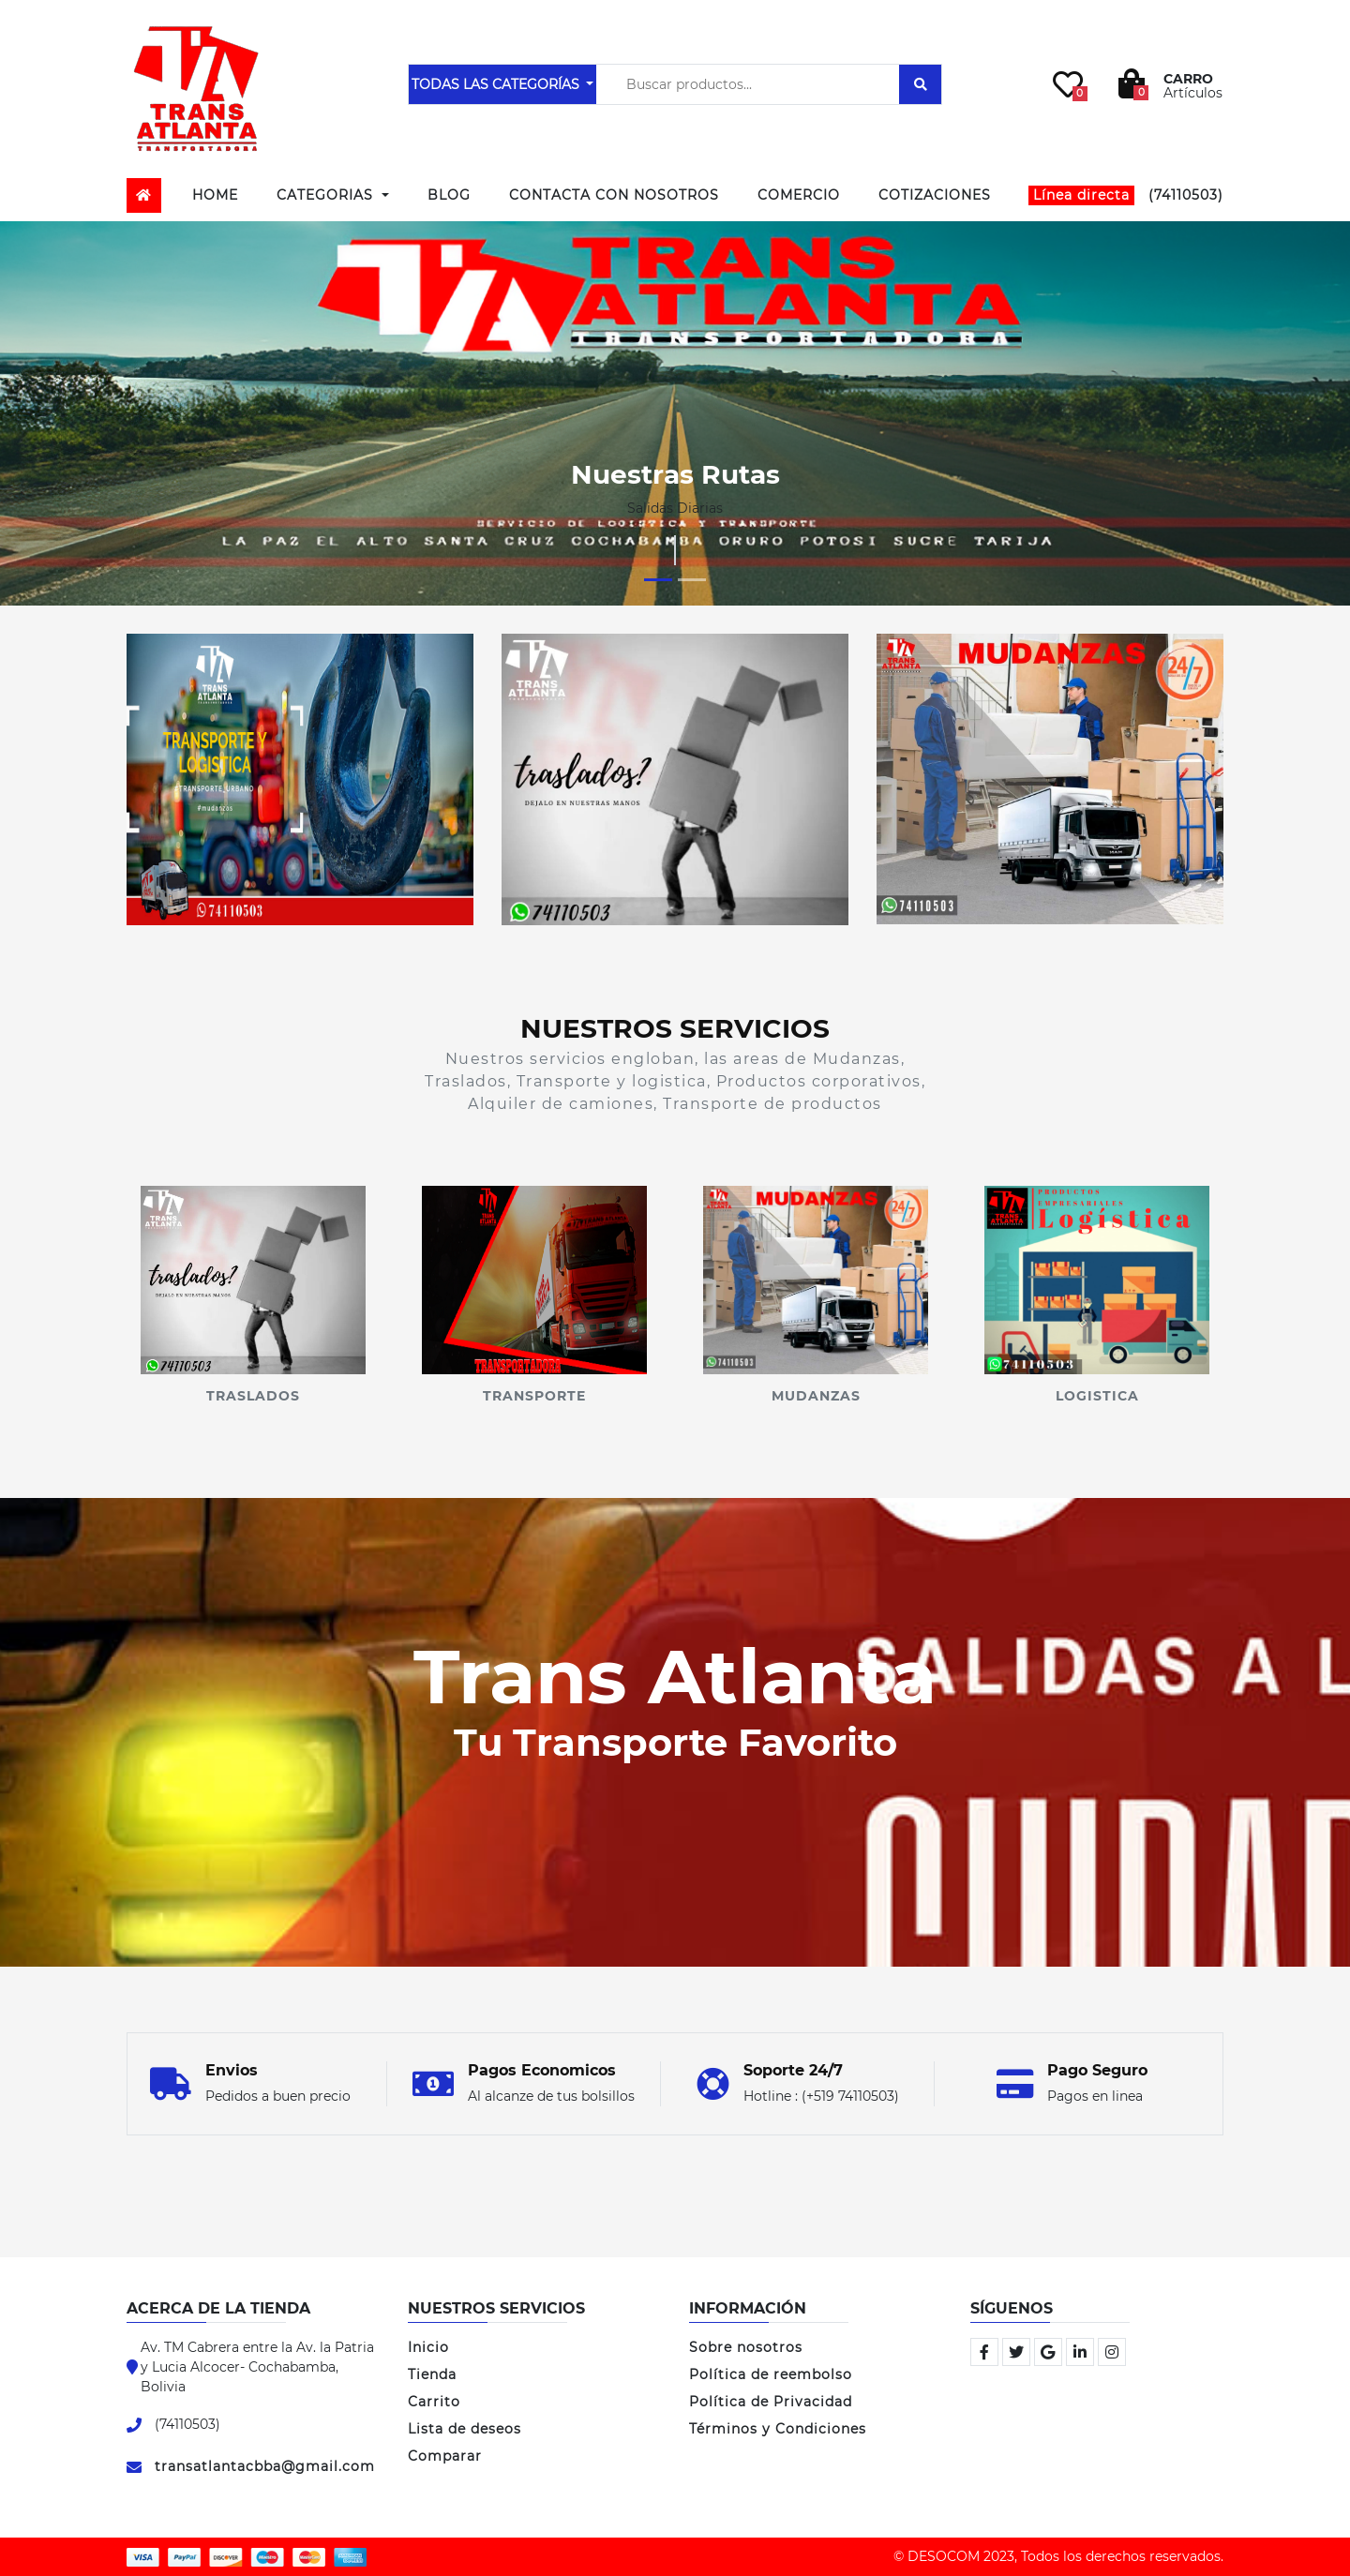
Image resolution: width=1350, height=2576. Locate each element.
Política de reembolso (770, 2374)
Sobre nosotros (745, 2347)
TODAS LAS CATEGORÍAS (497, 84)
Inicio (428, 2347)
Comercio (799, 195)
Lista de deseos (464, 2428)
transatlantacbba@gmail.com (265, 2466)
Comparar (445, 2456)
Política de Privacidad (770, 2401)
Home (215, 195)
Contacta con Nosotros (614, 195)
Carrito (434, 2401)
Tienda (432, 2374)
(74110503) (1125, 195)
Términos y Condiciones (777, 2428)
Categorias (327, 195)
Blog (449, 195)
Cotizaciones (934, 195)
